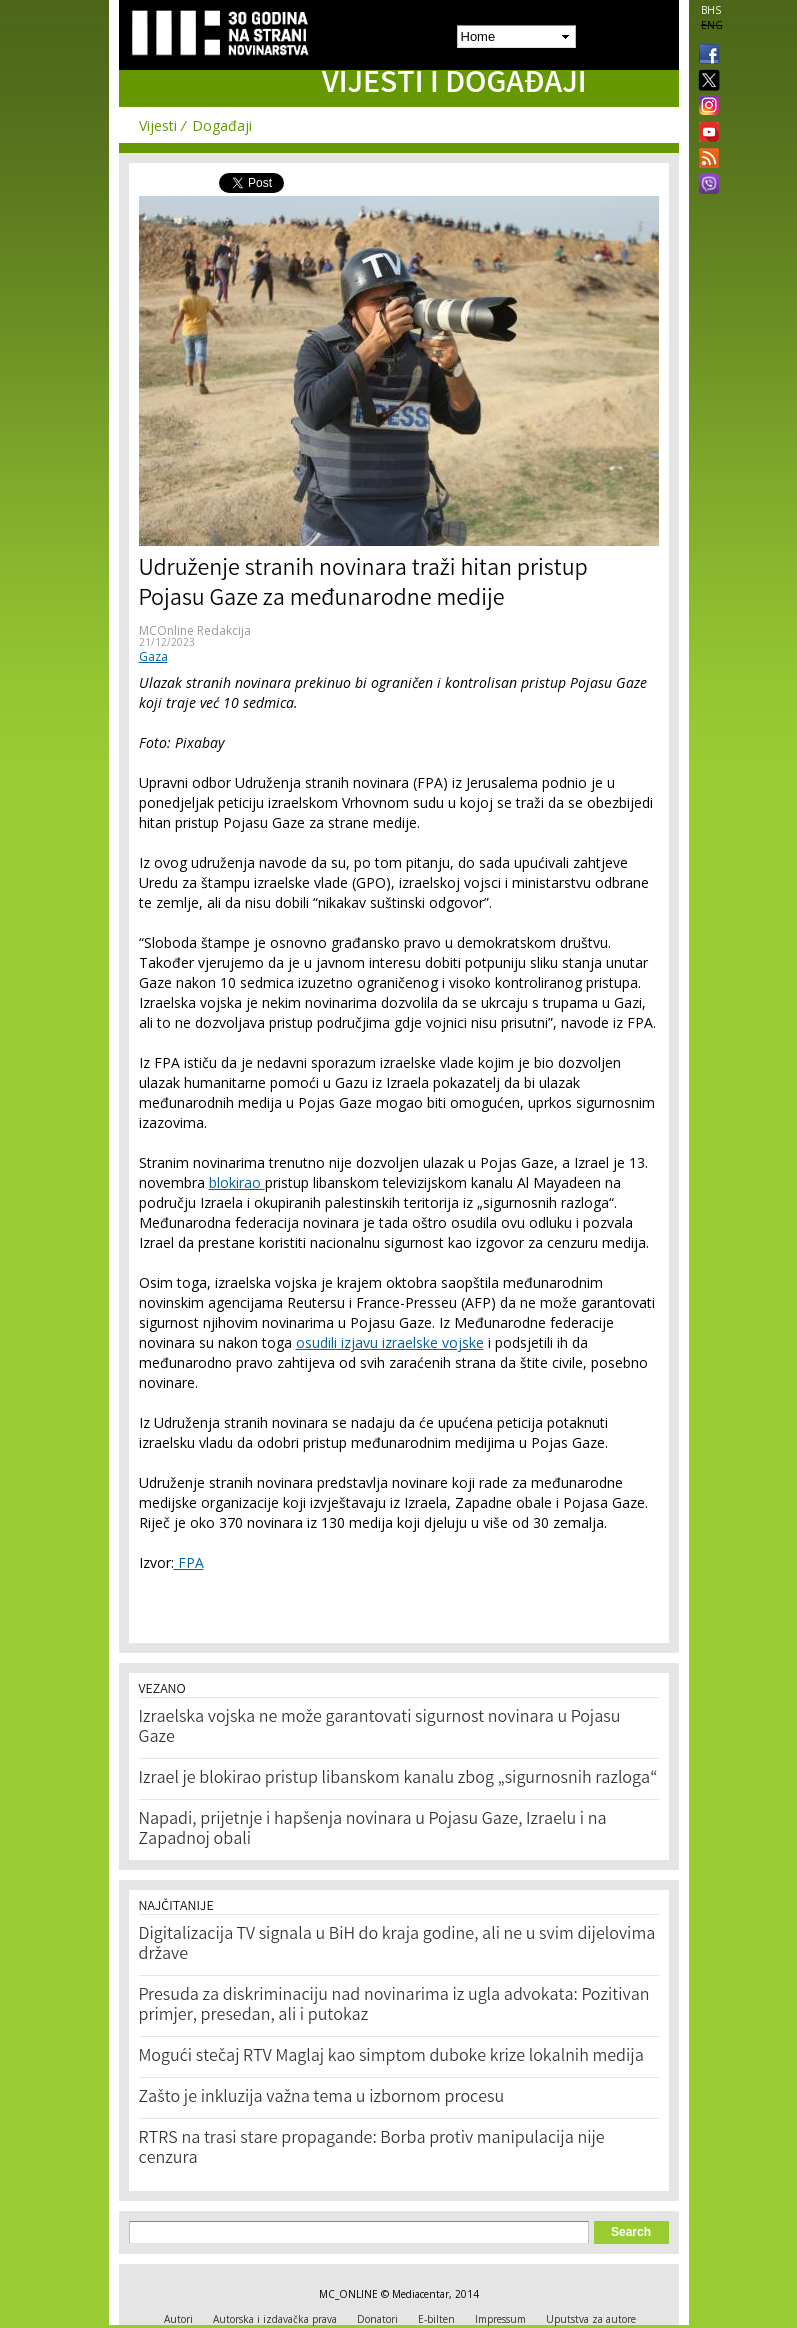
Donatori (377, 2319)
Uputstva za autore (591, 2319)
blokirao (237, 1182)
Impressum (500, 2319)
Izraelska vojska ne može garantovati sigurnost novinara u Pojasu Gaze (380, 1728)
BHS (711, 10)
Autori (178, 2319)
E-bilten (436, 2319)
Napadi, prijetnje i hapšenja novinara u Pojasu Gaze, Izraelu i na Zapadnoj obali (373, 1830)
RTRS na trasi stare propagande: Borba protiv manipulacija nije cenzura (372, 2149)
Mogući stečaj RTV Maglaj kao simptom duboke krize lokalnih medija (391, 2057)
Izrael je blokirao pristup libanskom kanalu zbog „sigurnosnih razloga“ (398, 1779)
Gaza (153, 656)
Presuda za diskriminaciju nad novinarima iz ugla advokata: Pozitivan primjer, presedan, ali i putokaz (394, 2006)
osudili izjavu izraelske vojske (390, 1342)
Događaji (222, 125)
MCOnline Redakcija (195, 630)
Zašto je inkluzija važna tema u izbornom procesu (322, 2098)
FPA (189, 1562)
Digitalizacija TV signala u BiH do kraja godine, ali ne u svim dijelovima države (397, 1945)
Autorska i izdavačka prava (275, 2319)
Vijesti (158, 125)
